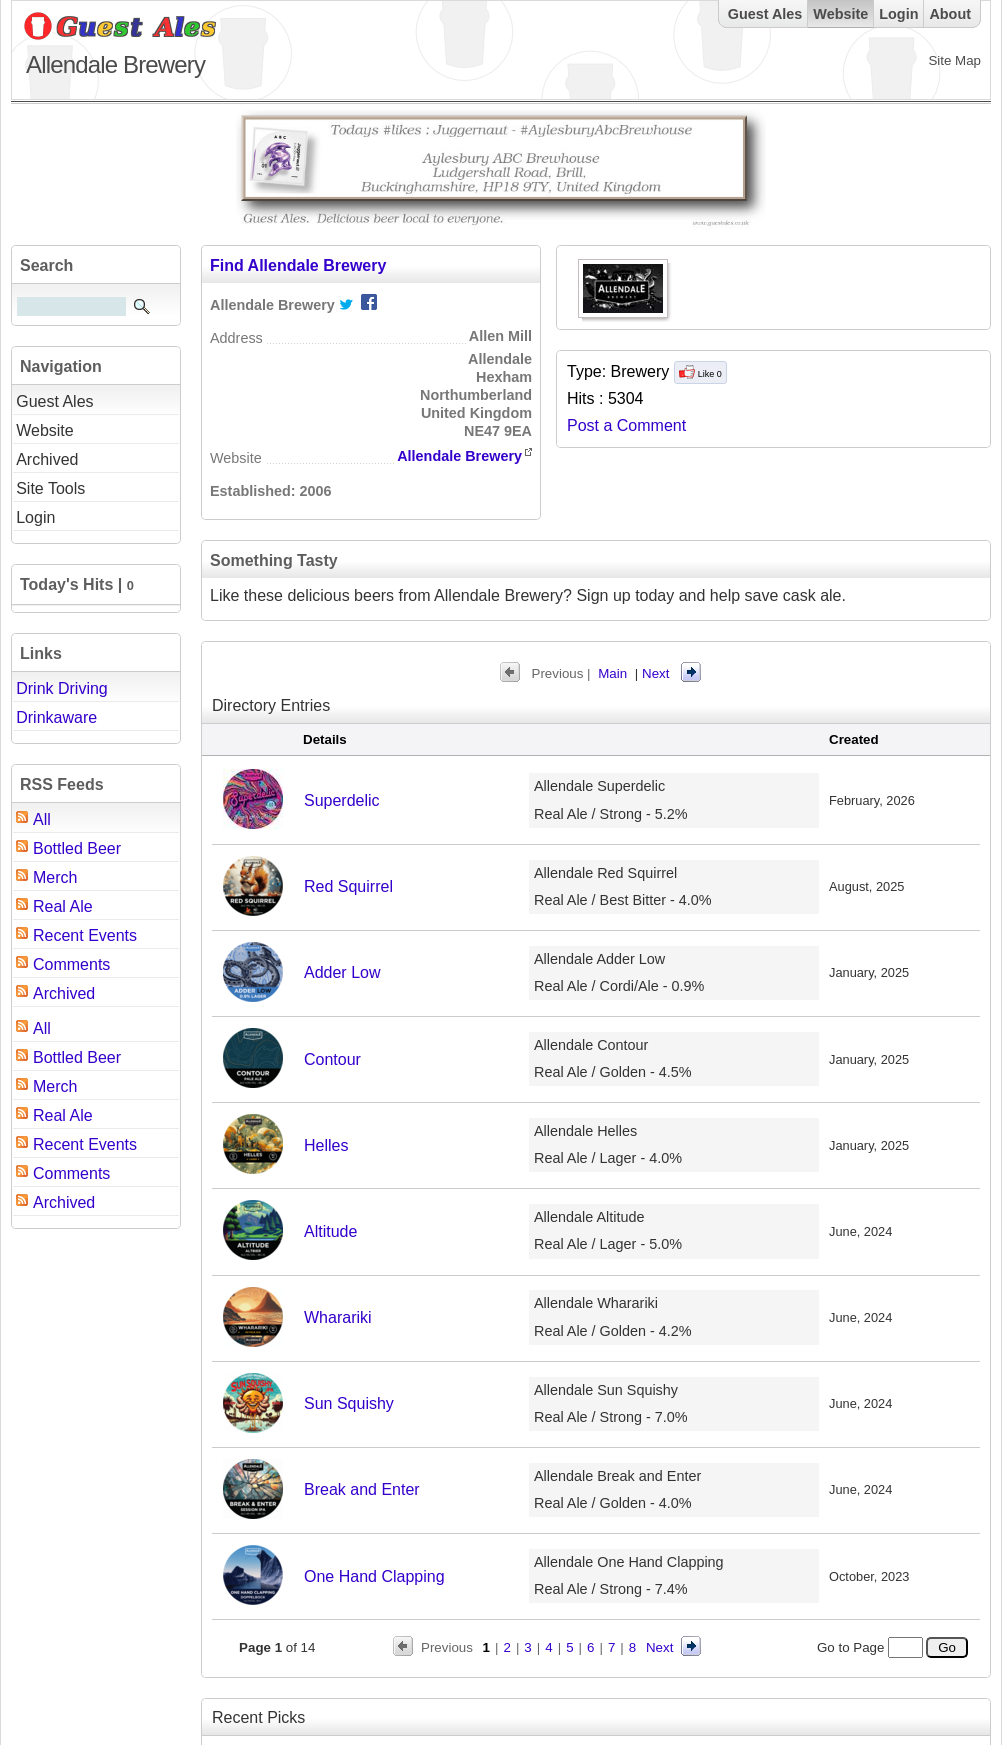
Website (840, 14)
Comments (71, 964)
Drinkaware (56, 717)
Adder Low (342, 972)
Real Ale (63, 906)
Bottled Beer (77, 848)
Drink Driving (62, 688)
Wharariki (338, 1317)
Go (946, 1647)
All (42, 819)
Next (655, 673)
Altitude (330, 1231)
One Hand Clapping (374, 1576)
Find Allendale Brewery (298, 265)
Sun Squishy (349, 1403)
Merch (55, 877)
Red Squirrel (348, 886)
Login (898, 14)
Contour (332, 1059)
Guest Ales (765, 14)
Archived (64, 993)
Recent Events (85, 935)
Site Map (954, 60)
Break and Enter (362, 1489)
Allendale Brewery (459, 456)
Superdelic (342, 800)
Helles (326, 1145)
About (950, 14)
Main (612, 673)
